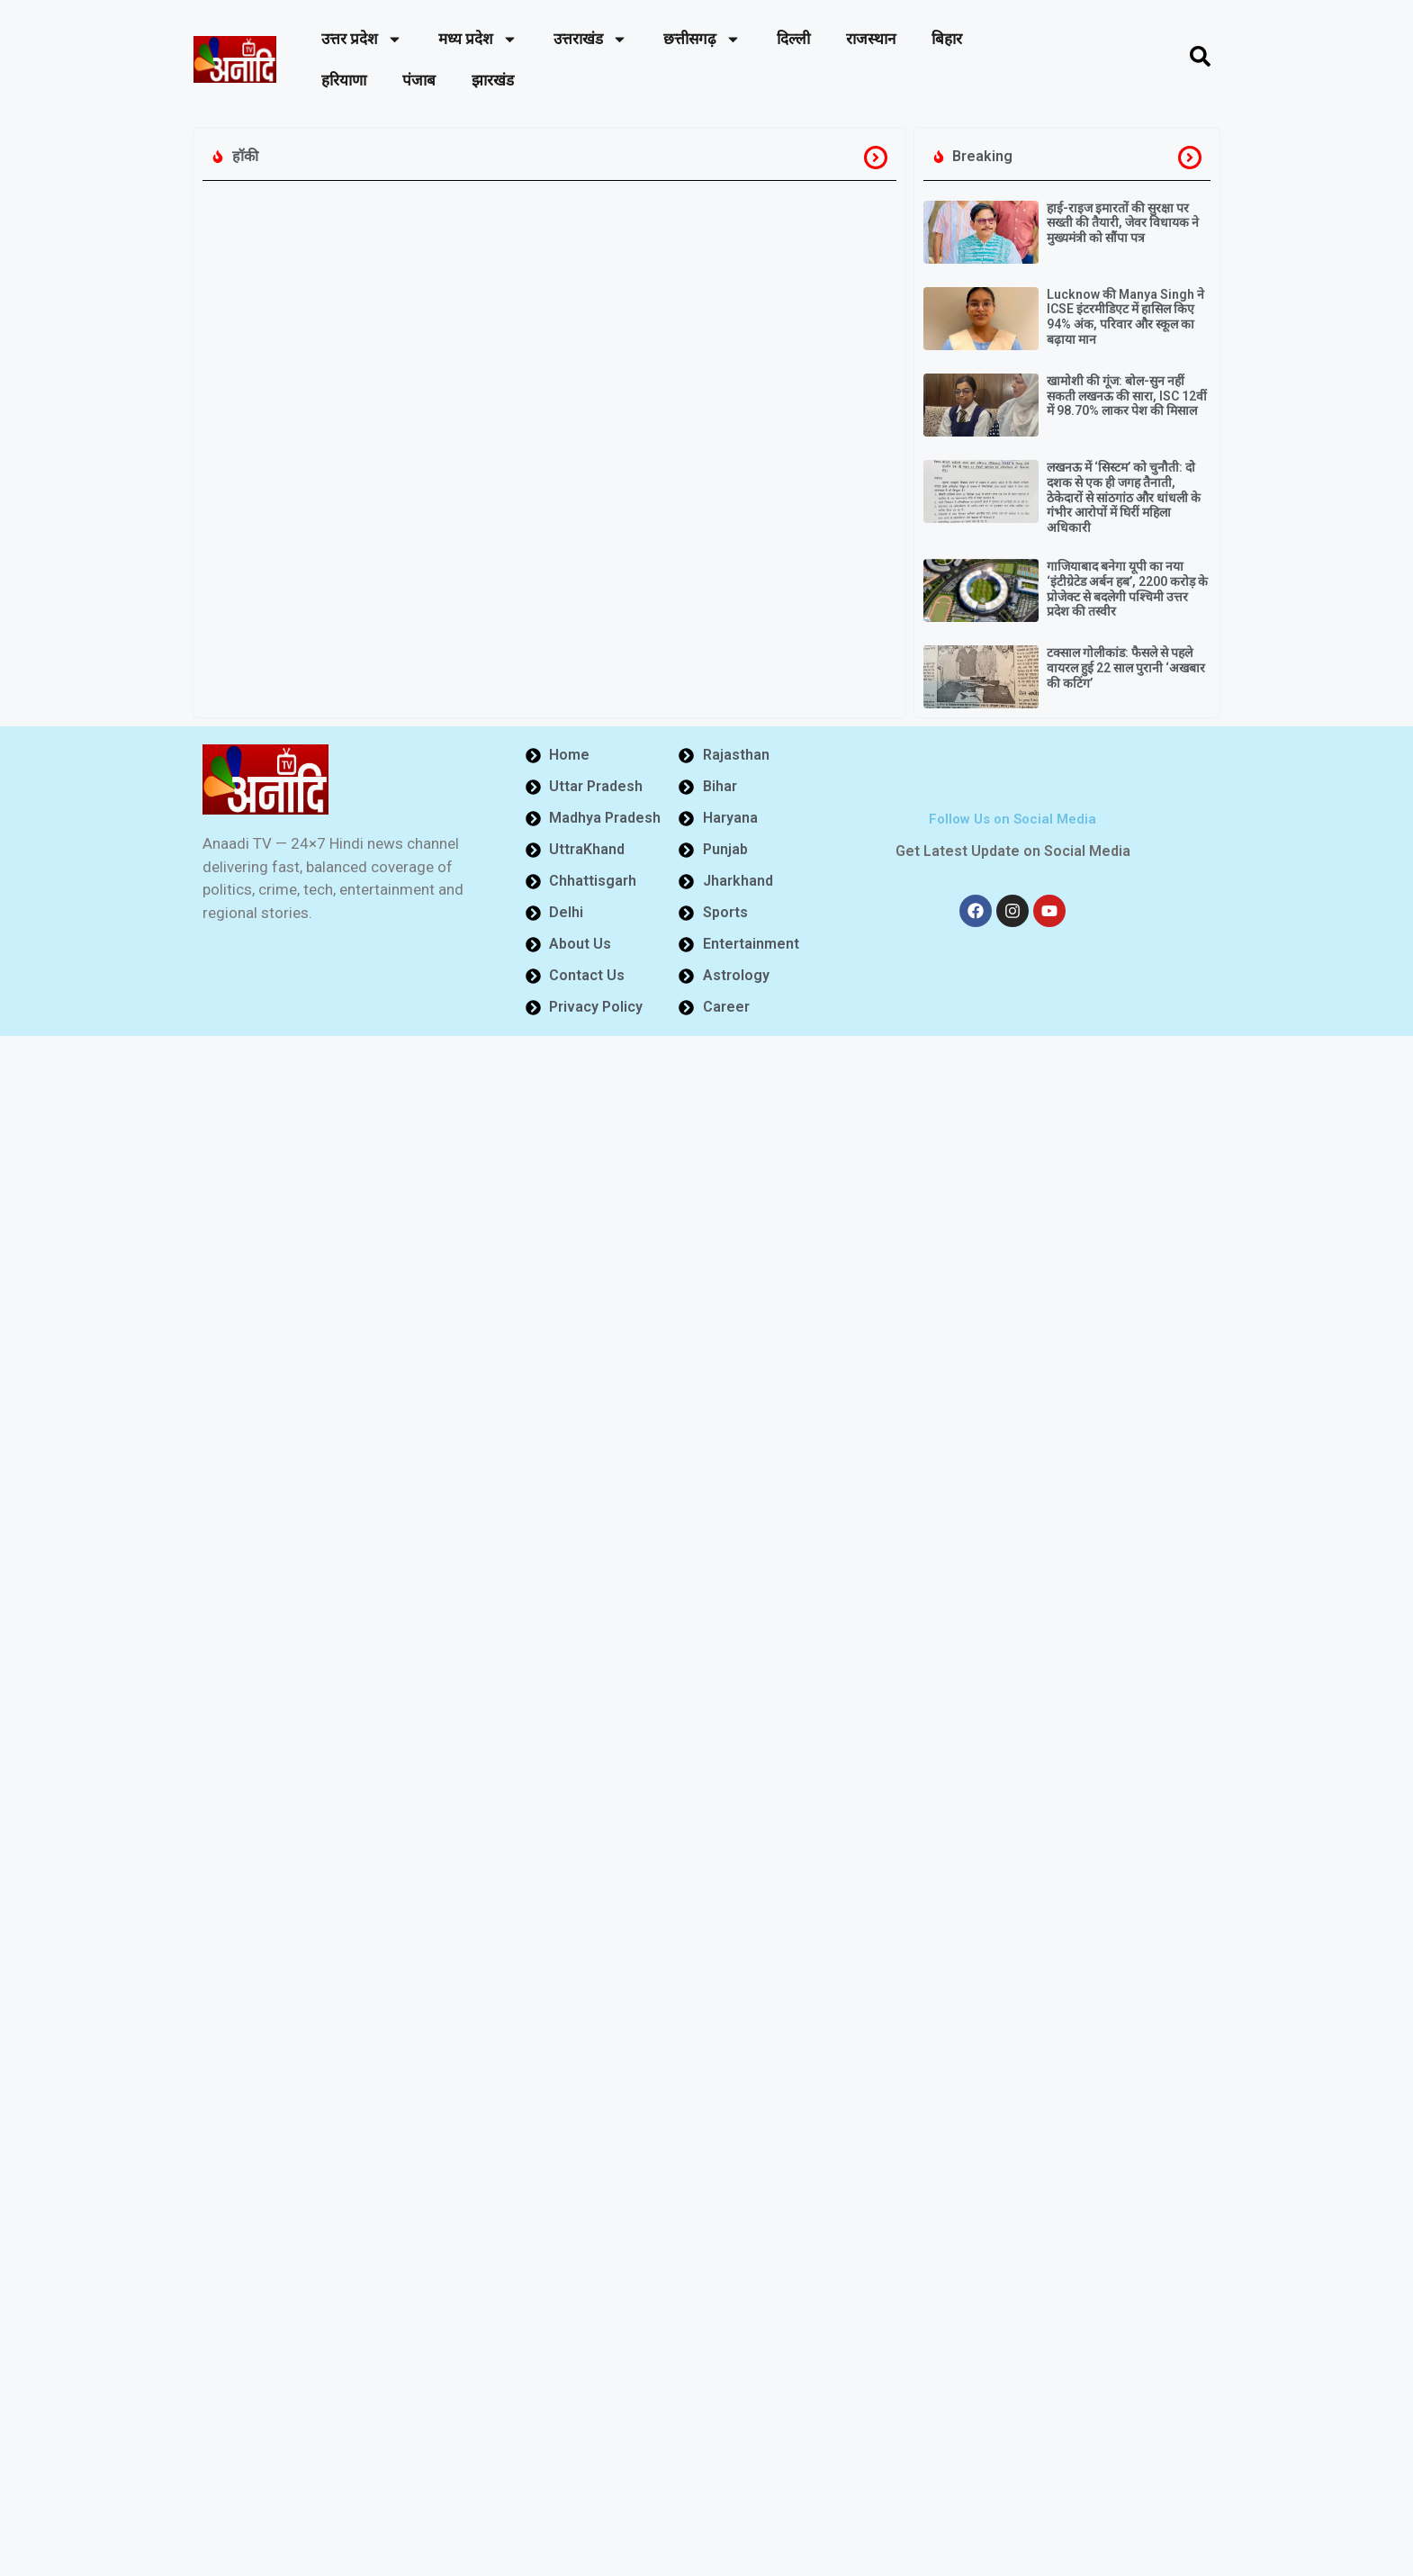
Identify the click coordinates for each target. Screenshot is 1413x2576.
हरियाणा (343, 80)
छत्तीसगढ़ (702, 39)
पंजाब (419, 80)
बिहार (947, 39)
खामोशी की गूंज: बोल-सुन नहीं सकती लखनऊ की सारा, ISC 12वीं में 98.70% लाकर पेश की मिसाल (1127, 396)
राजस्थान (871, 39)
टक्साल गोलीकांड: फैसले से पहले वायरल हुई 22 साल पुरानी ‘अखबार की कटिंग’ (1126, 667)
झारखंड (493, 80)
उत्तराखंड (590, 39)
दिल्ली (793, 39)
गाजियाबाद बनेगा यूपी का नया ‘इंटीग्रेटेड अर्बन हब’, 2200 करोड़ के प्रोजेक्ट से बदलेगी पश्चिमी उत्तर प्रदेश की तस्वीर (1127, 588)
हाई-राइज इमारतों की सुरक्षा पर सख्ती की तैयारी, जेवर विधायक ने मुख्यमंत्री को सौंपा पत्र (1123, 223)
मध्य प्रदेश (478, 39)
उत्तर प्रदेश (361, 39)
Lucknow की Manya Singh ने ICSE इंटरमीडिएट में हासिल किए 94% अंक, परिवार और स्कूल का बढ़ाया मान (1125, 317)
